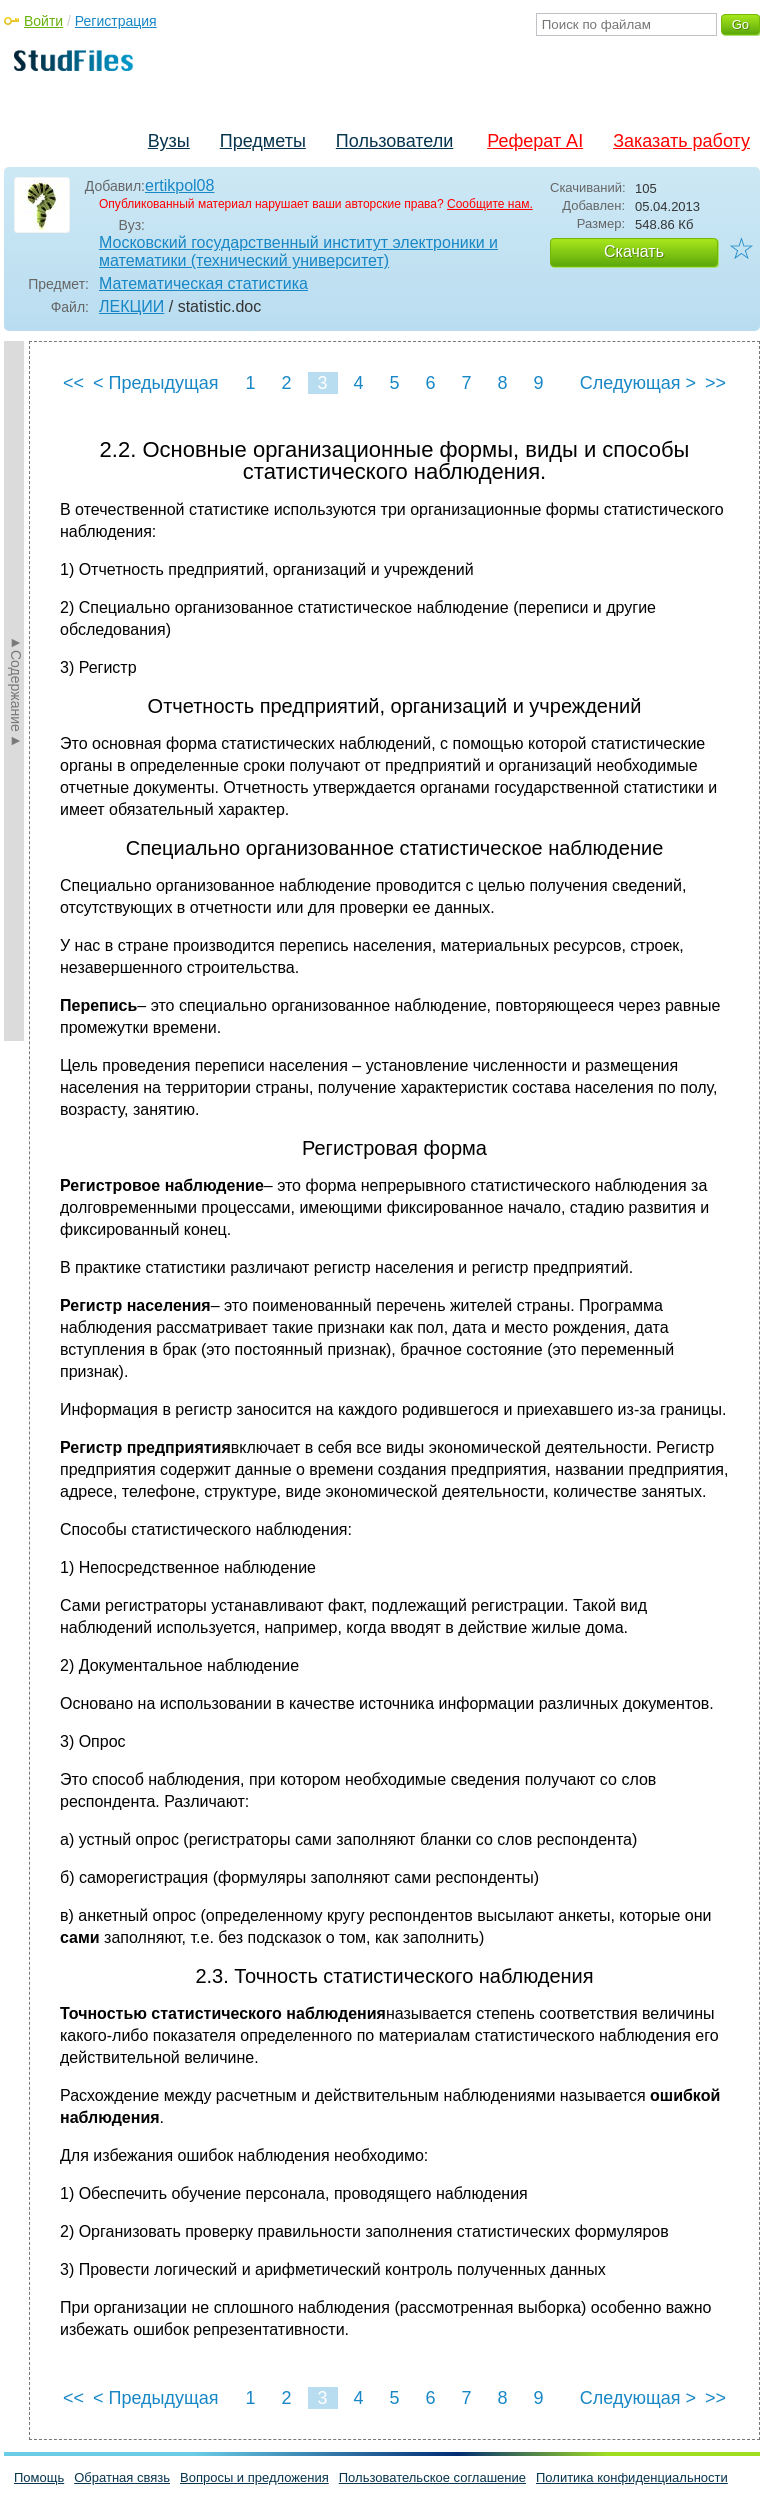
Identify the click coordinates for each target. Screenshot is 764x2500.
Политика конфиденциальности (632, 2477)
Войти (43, 21)
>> (715, 383)
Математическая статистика (203, 283)
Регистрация (116, 21)
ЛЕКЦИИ (131, 306)
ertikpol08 (179, 185)
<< (73, 383)
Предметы (263, 141)
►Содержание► (16, 691)
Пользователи (394, 141)
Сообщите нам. (490, 204)
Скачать (634, 251)
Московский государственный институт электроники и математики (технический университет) (298, 251)
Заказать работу (681, 141)
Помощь (39, 2477)
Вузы (169, 141)
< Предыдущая (156, 383)
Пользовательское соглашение (432, 2477)
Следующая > (638, 383)
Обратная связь (122, 2477)
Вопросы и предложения (254, 2477)
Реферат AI (535, 141)
